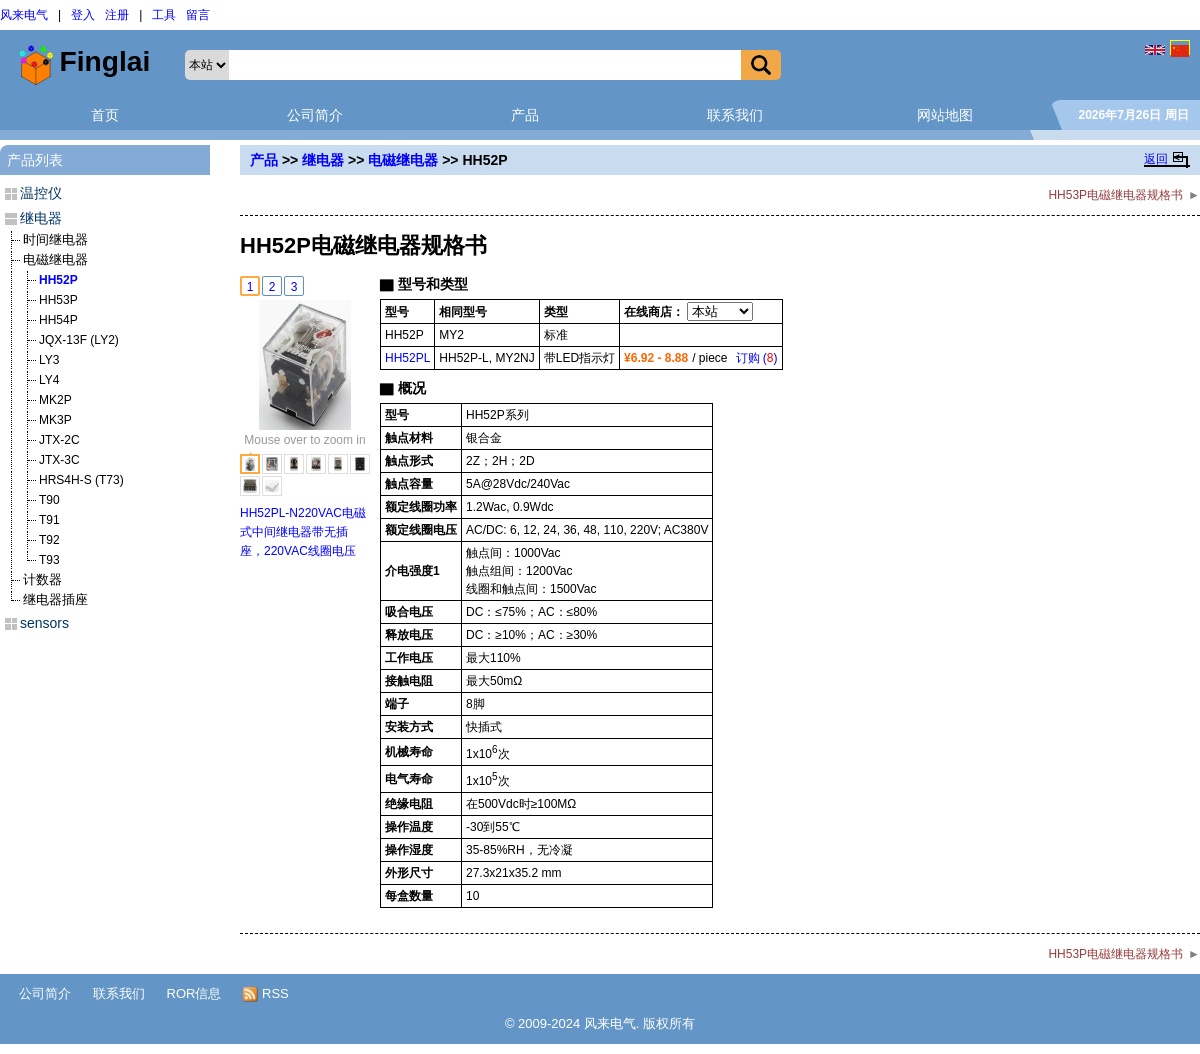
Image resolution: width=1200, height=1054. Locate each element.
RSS (265, 994)
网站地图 (945, 115)
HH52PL (407, 358)
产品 (525, 115)
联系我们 (735, 115)
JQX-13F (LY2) (79, 340)
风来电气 (24, 15)
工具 (164, 15)
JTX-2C (59, 440)
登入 (83, 15)
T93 (49, 560)
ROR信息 (194, 993)
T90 (49, 500)
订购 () (757, 358)
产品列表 (35, 160)
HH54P (58, 320)
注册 (117, 15)
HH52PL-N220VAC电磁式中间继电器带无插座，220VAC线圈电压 (303, 532)
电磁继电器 (403, 160)
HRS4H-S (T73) (81, 480)
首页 (105, 115)
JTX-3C (59, 460)
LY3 (49, 360)
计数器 (42, 579)
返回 (1156, 159)
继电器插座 (55, 599)
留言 (198, 15)
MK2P (55, 400)
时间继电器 (55, 239)
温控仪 (41, 193)
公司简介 (315, 115)
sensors (44, 623)
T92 (49, 540)
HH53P (58, 300)
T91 (49, 520)
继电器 (323, 160)
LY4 (49, 380)
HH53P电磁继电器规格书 (1115, 195)
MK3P (55, 420)
